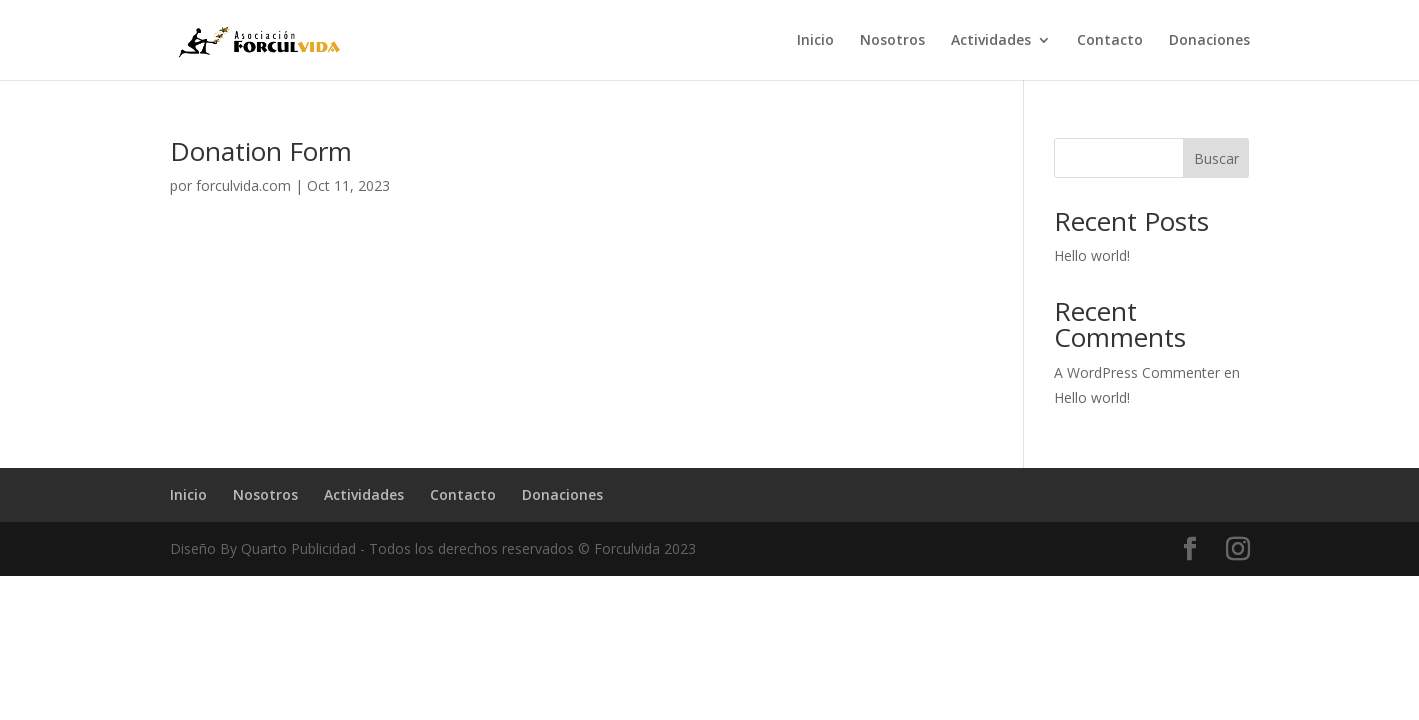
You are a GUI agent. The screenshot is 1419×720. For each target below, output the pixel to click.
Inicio (815, 41)
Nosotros (892, 41)
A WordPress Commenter (1137, 372)
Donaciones (1209, 41)
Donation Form (261, 151)
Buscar (1216, 158)
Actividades (991, 41)
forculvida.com (243, 185)
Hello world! (1092, 255)
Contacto (1110, 41)
